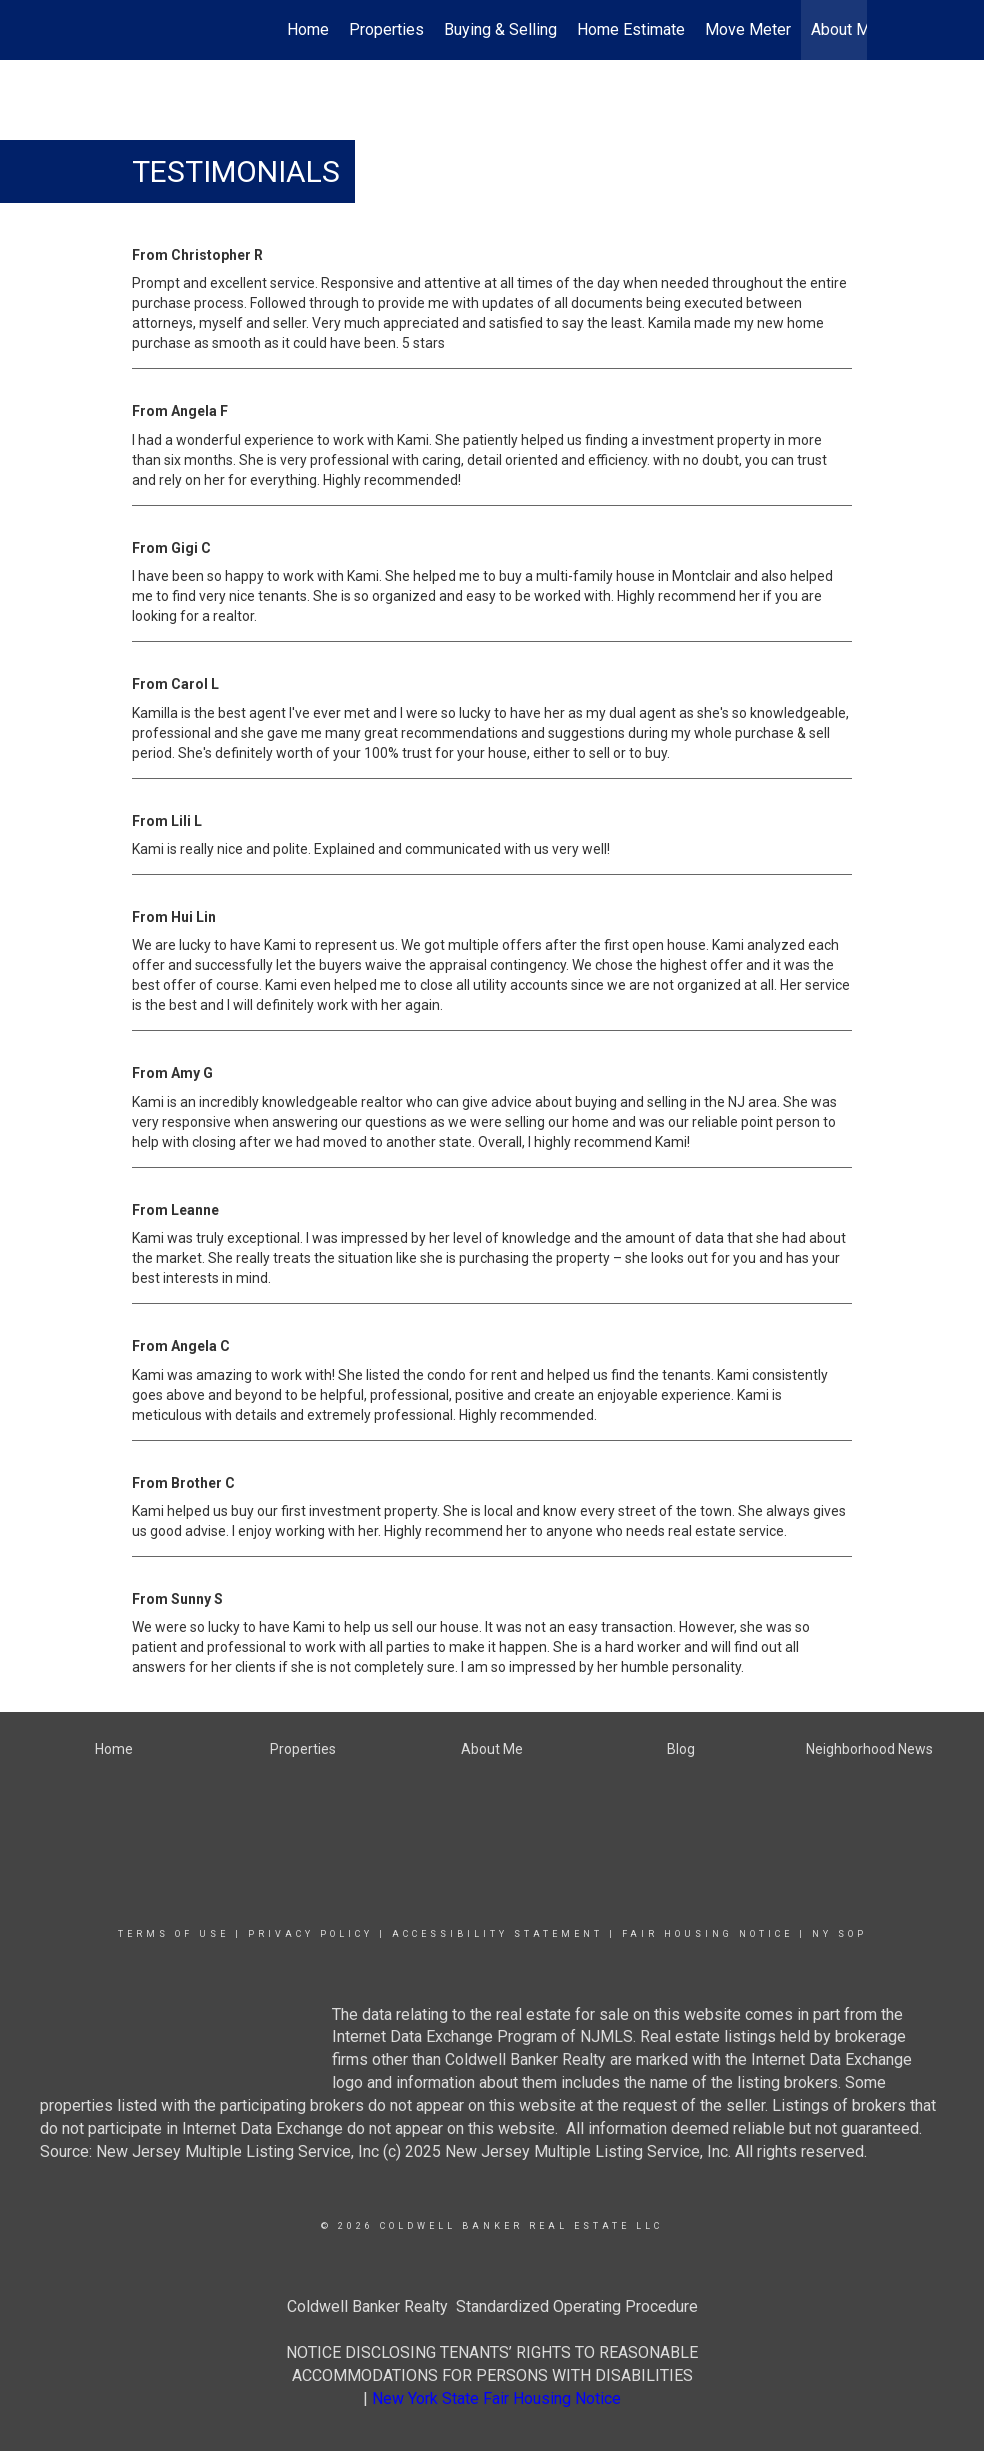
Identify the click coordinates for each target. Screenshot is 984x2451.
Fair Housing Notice (707, 1934)
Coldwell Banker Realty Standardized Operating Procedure (492, 2306)
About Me (845, 29)
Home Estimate (631, 29)
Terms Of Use (173, 1934)
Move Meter (748, 29)
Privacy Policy (310, 1934)
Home (308, 29)
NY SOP (839, 1934)
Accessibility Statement (497, 1934)
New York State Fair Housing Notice (496, 2398)
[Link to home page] (127, 30)
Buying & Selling (500, 29)
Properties (386, 29)
